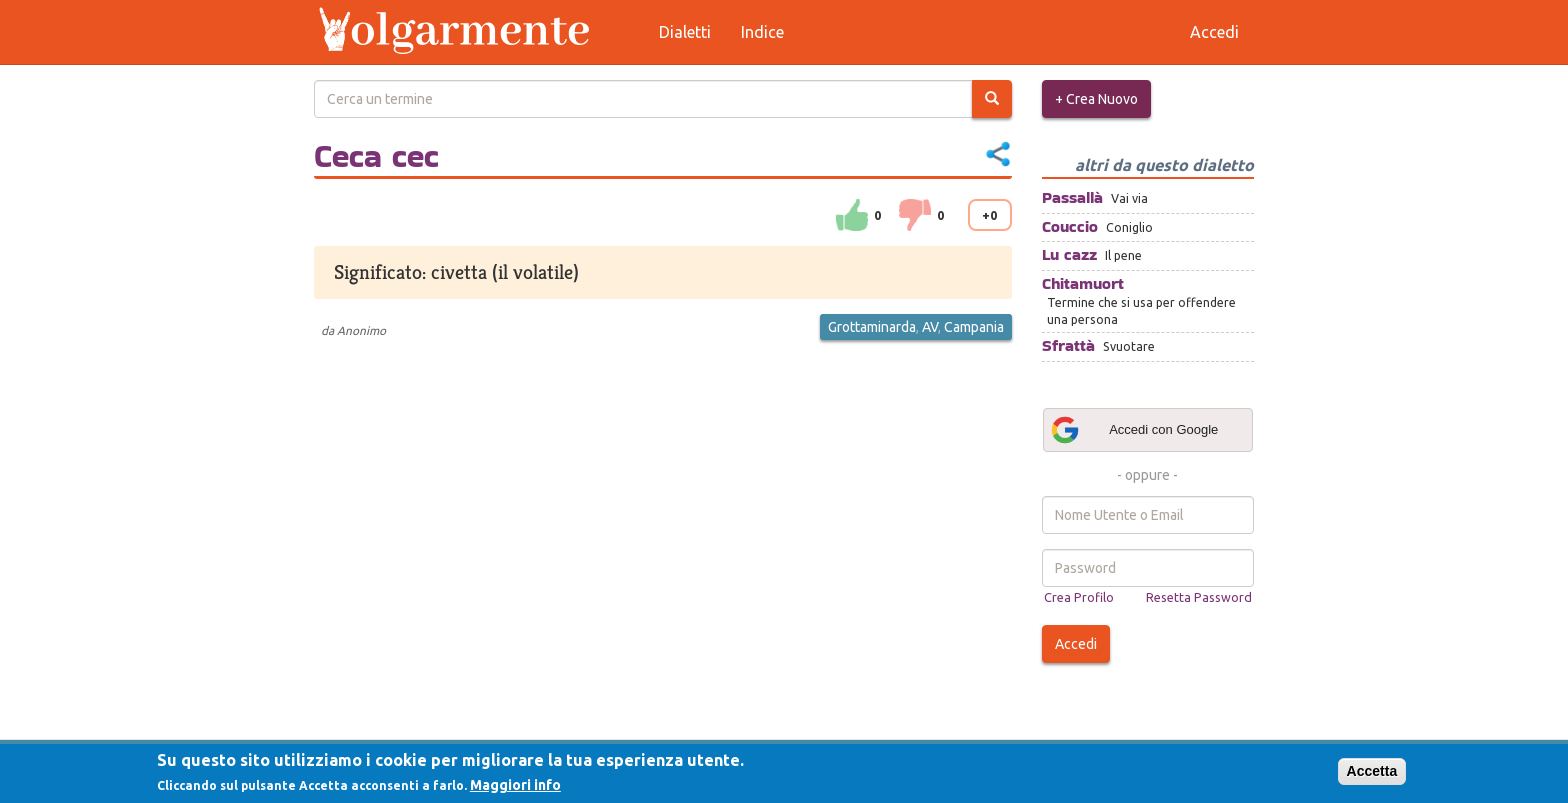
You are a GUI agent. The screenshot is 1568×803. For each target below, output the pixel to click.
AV (930, 327)
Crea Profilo (1079, 597)
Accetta (1372, 771)
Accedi (1076, 644)
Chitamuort (1083, 283)
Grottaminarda (872, 327)
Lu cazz (1069, 254)
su (852, 215)
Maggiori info (515, 785)
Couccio (1070, 226)
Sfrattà (1068, 345)
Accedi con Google (1134, 430)
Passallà (1072, 197)
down (915, 215)
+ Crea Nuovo (1096, 99)
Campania (974, 327)
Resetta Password (1199, 597)
